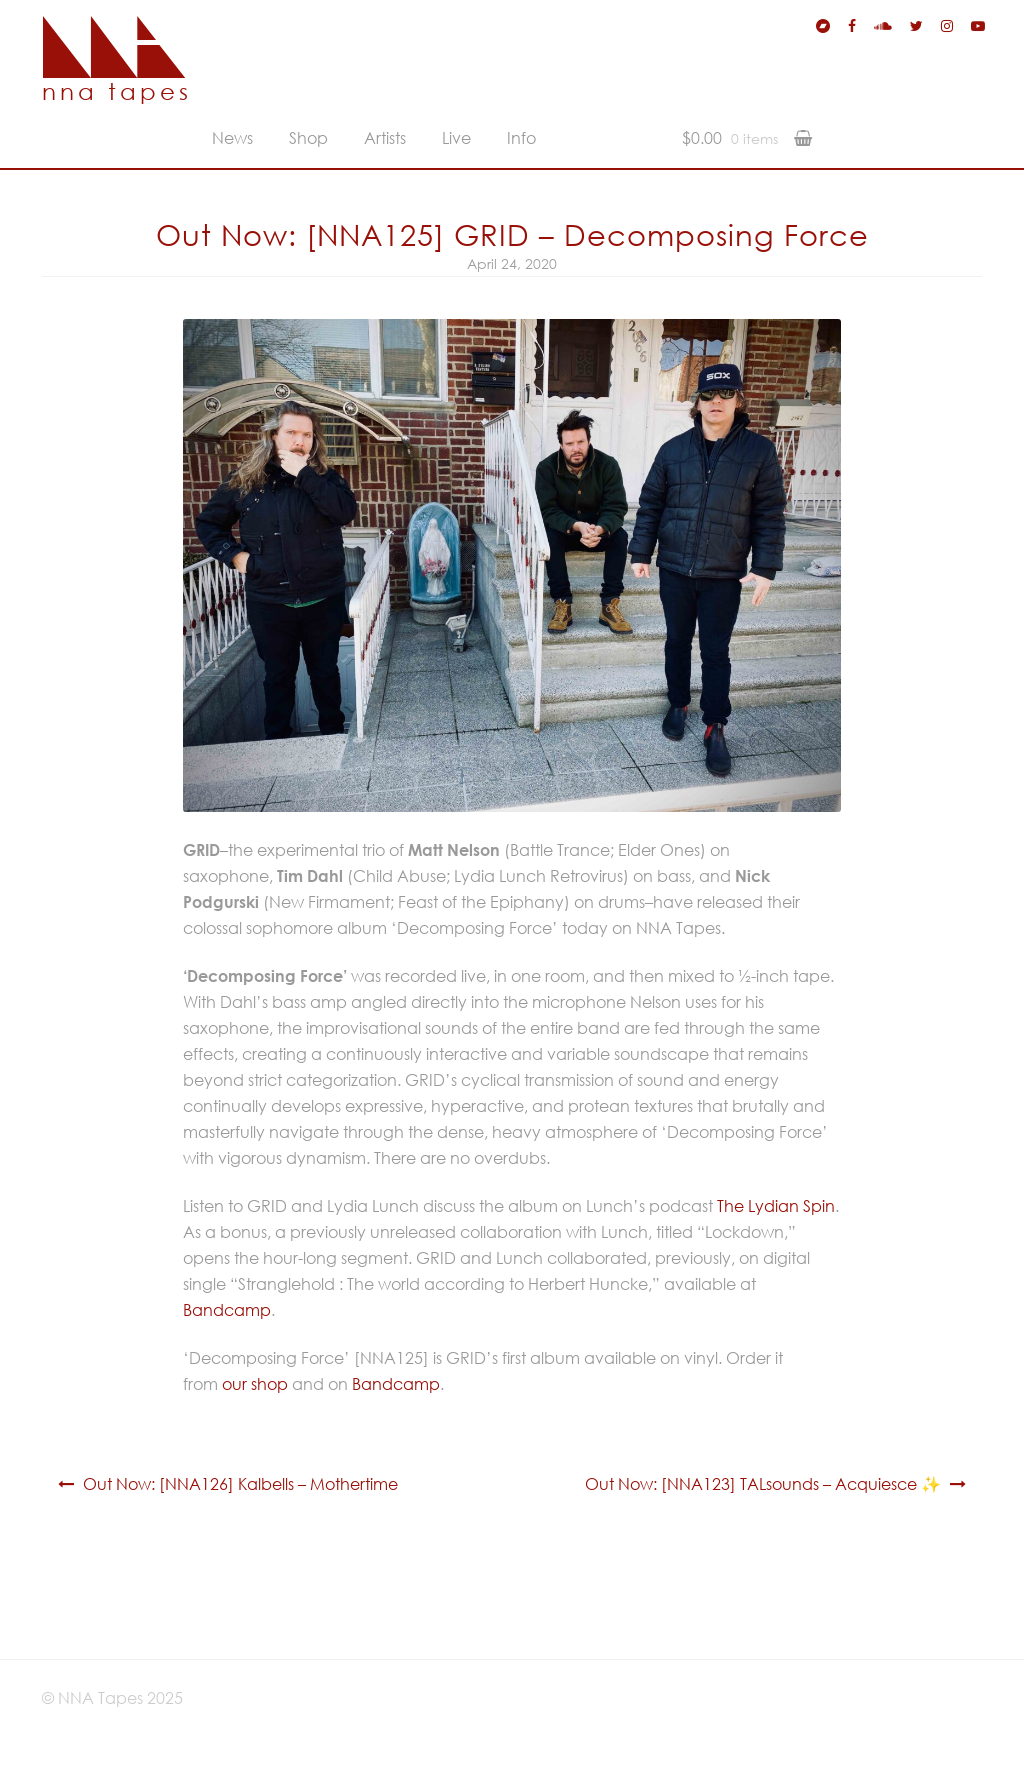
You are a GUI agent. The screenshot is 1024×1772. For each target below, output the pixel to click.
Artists (385, 138)
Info (521, 138)
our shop (255, 1384)
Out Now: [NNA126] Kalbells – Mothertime (240, 1484)
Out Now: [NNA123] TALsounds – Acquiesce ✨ (763, 1484)
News (232, 138)
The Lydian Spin (776, 1206)
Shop (308, 138)
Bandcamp (227, 1310)
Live (456, 138)
